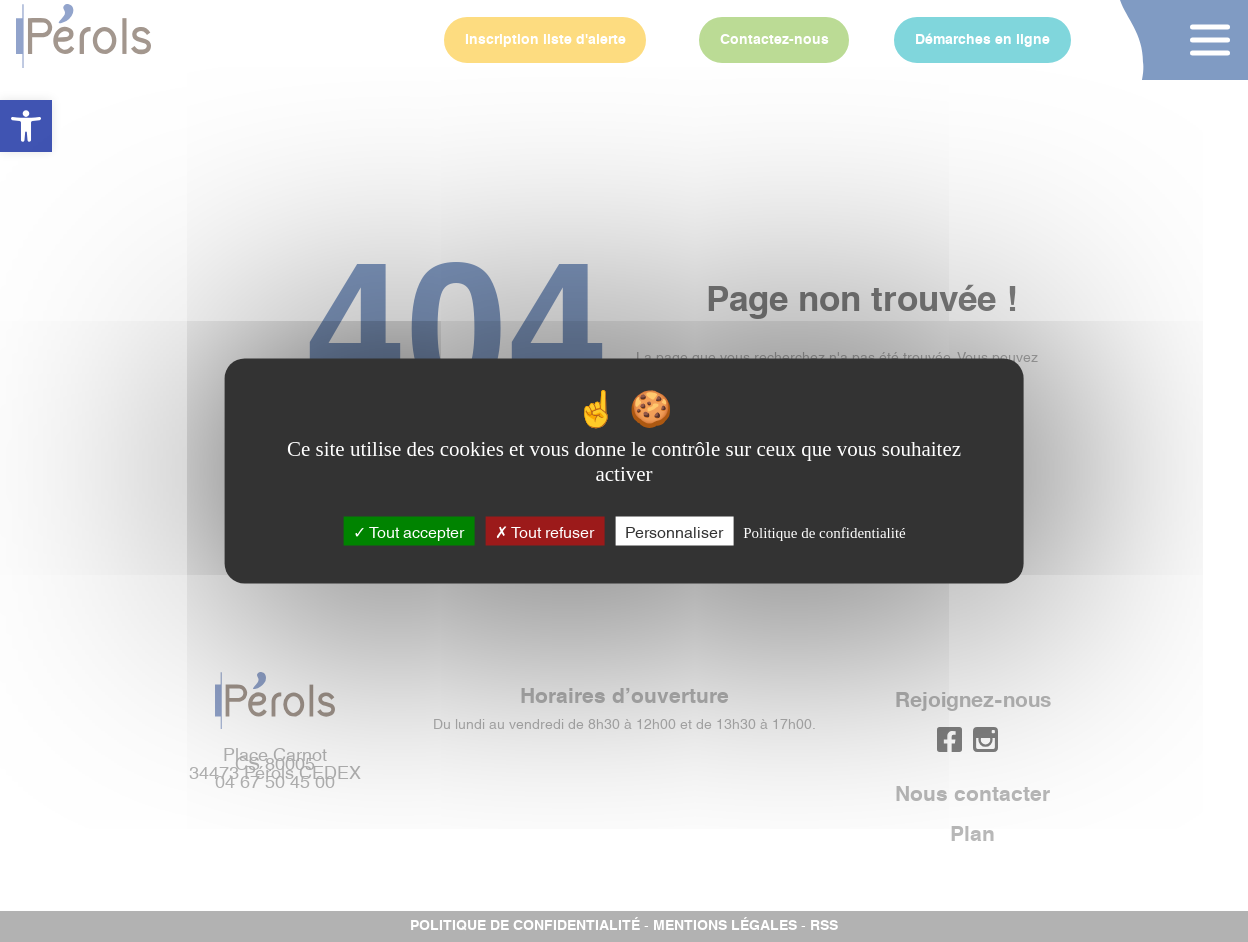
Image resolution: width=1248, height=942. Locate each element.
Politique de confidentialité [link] (824, 532)
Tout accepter (408, 530)
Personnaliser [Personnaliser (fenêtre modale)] (674, 530)
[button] (26, 126)
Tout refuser (544, 530)
